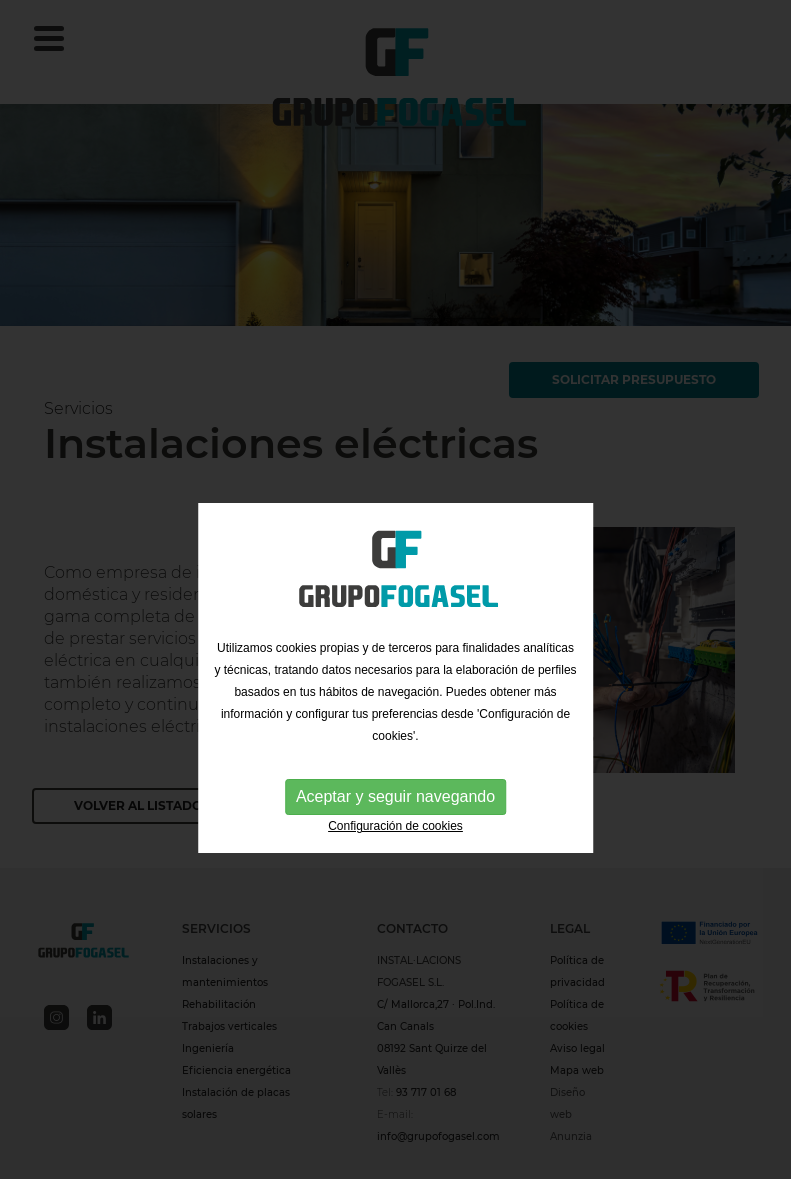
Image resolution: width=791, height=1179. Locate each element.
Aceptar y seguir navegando (395, 819)
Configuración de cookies (395, 849)
